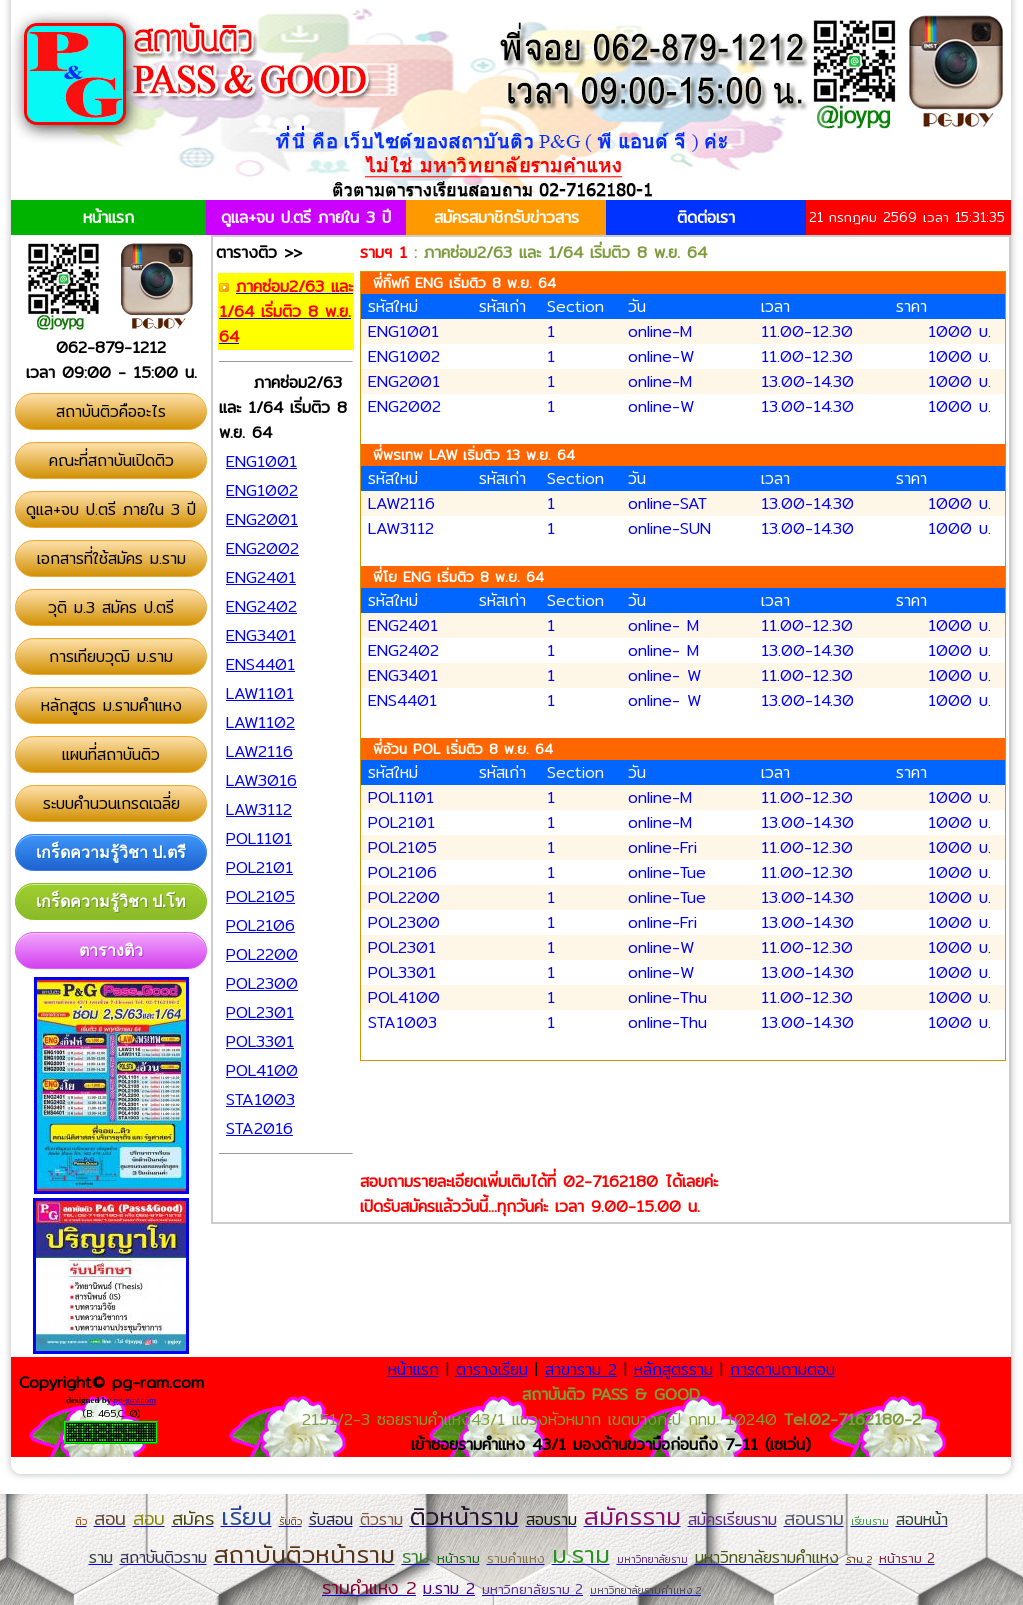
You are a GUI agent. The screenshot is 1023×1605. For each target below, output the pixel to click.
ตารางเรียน (492, 1369)
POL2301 (402, 947)
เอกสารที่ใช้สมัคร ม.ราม (111, 558)
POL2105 (402, 847)
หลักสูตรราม (673, 1369)
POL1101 (401, 797)
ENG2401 (403, 625)
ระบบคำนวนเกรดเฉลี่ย (111, 803)
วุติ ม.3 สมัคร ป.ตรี (111, 607)
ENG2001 (404, 381)
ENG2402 (403, 650)
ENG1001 (403, 331)
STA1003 (402, 1022)
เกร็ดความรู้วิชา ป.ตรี (111, 852)
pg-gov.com (134, 1400)
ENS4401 (402, 700)
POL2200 (404, 897)
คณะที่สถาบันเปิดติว (111, 460)
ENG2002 (404, 406)
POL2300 (404, 922)
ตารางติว (111, 950)
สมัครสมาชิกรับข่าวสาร (506, 217)
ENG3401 (403, 675)
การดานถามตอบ (782, 1369)
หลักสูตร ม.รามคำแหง (111, 705)
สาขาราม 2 (581, 1369)
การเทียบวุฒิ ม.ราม (111, 656)
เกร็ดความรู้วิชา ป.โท (111, 901)
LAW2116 (401, 503)
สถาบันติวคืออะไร (111, 411)
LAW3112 (401, 528)
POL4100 (404, 997)
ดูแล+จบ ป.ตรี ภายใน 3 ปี (306, 217)
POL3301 (402, 972)
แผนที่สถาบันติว (111, 754)
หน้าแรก (108, 217)
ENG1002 (404, 356)
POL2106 (402, 872)
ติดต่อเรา (706, 217)
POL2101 (401, 822)
